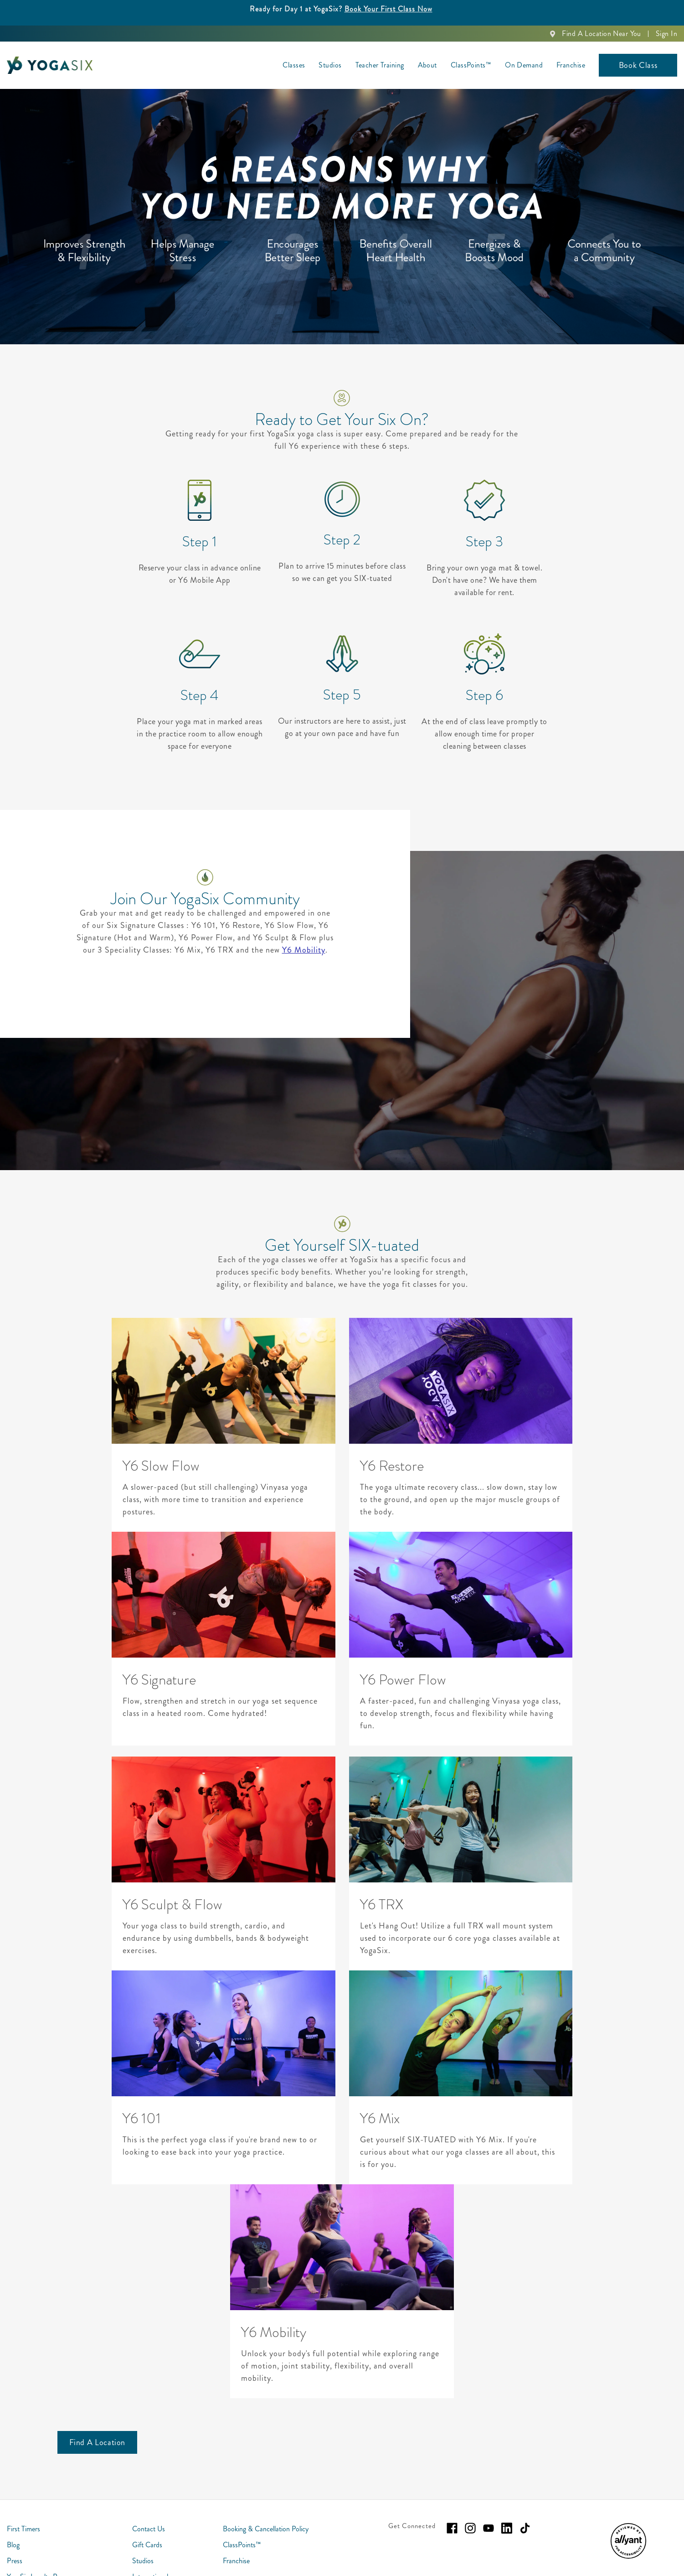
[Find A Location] (97, 2442)
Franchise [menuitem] (570, 65)
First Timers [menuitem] (23, 2529)
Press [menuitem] (14, 2560)
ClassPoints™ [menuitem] (471, 65)
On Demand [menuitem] (524, 65)
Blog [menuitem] (13, 2545)
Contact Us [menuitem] (148, 2529)
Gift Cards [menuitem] (147, 2545)
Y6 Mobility (303, 950)
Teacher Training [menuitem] (379, 65)
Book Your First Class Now (388, 9)
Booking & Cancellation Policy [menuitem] (266, 2529)
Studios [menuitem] (330, 65)
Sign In (666, 33)
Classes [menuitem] (294, 65)
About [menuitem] (427, 65)
